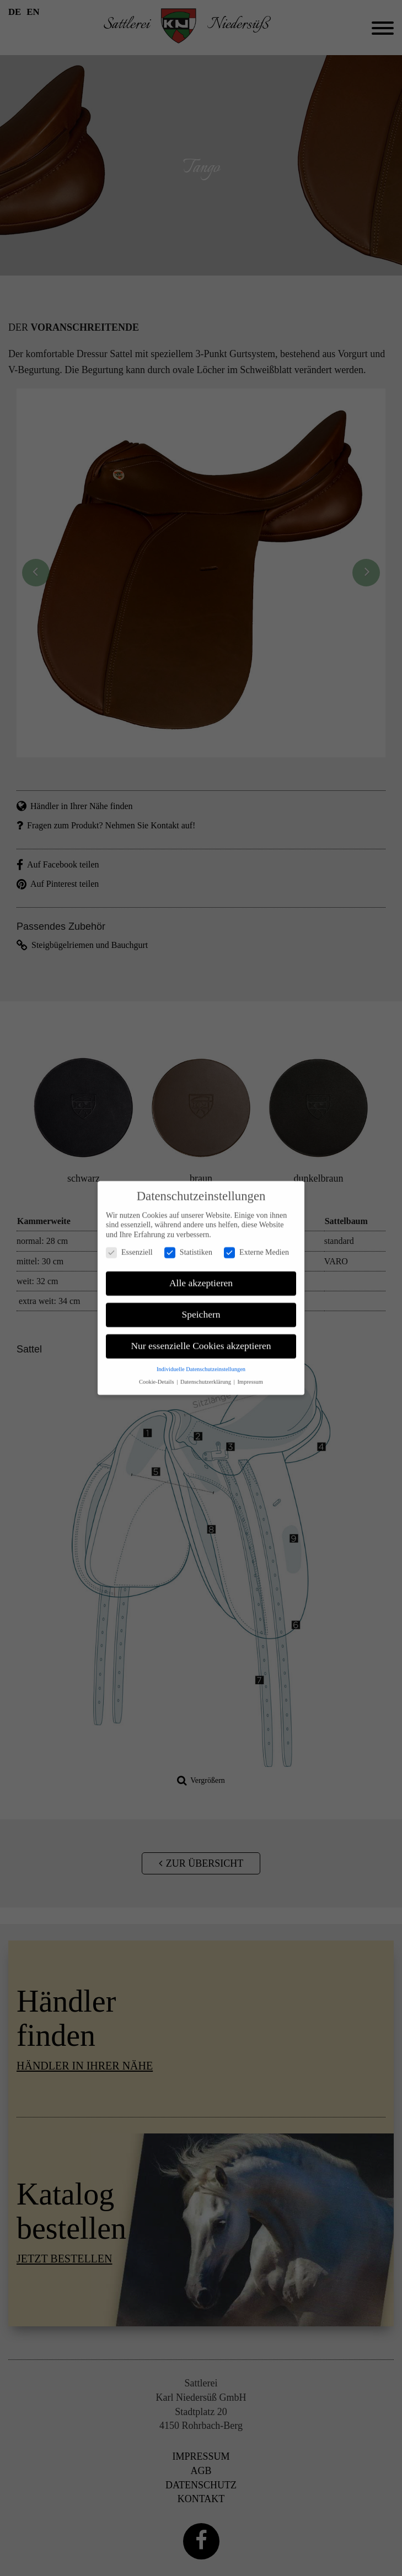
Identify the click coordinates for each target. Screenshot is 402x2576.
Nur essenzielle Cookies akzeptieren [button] (201, 1334)
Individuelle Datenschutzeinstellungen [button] (201, 1358)
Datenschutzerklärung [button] (206, 1371)
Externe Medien (256, 1241)
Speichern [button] (201, 1303)
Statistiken (188, 1241)
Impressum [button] (250, 1371)
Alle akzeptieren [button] (201, 1272)
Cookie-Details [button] (157, 1371)
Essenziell (129, 1241)
